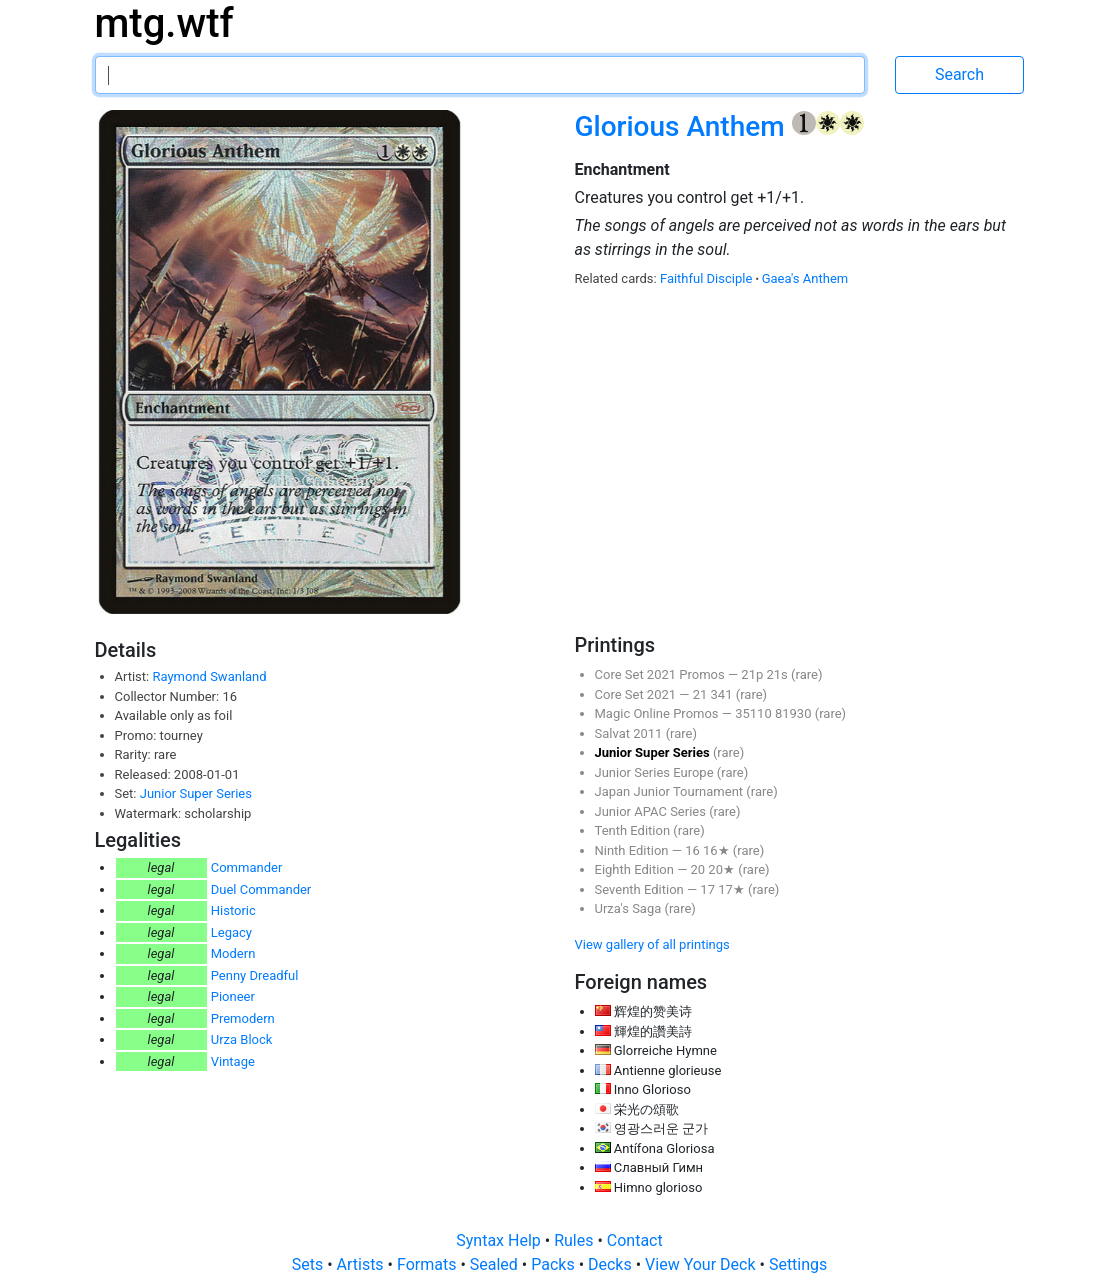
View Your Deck (702, 1264)
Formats (428, 1264)
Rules (575, 1240)
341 (723, 694)
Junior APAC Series (652, 811)
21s (778, 674)
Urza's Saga (630, 908)
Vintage (233, 1061)
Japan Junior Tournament (671, 791)
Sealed (496, 1264)
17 (709, 889)
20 (700, 869)
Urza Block (242, 1039)
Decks (612, 1264)
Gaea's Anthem (805, 278)
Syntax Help (500, 1240)
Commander (247, 867)
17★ (733, 889)
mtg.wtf (164, 23)
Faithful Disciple (708, 278)
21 (702, 694)
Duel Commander (261, 889)
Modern (233, 953)
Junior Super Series (196, 793)
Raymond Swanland (209, 676)
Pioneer (233, 996)
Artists (362, 1264)
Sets (309, 1264)
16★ (718, 850)
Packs (554, 1264)
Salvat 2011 (630, 733)
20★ (723, 869)
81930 (795, 713)
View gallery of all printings (652, 944)
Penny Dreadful (255, 975)
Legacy (231, 932)
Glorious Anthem (682, 126)
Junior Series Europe (656, 772)
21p (753, 674)
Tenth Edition (634, 830)
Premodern (243, 1018)
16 (694, 850)
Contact (635, 1240)
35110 (755, 713)
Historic (233, 910)
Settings (798, 1264)
